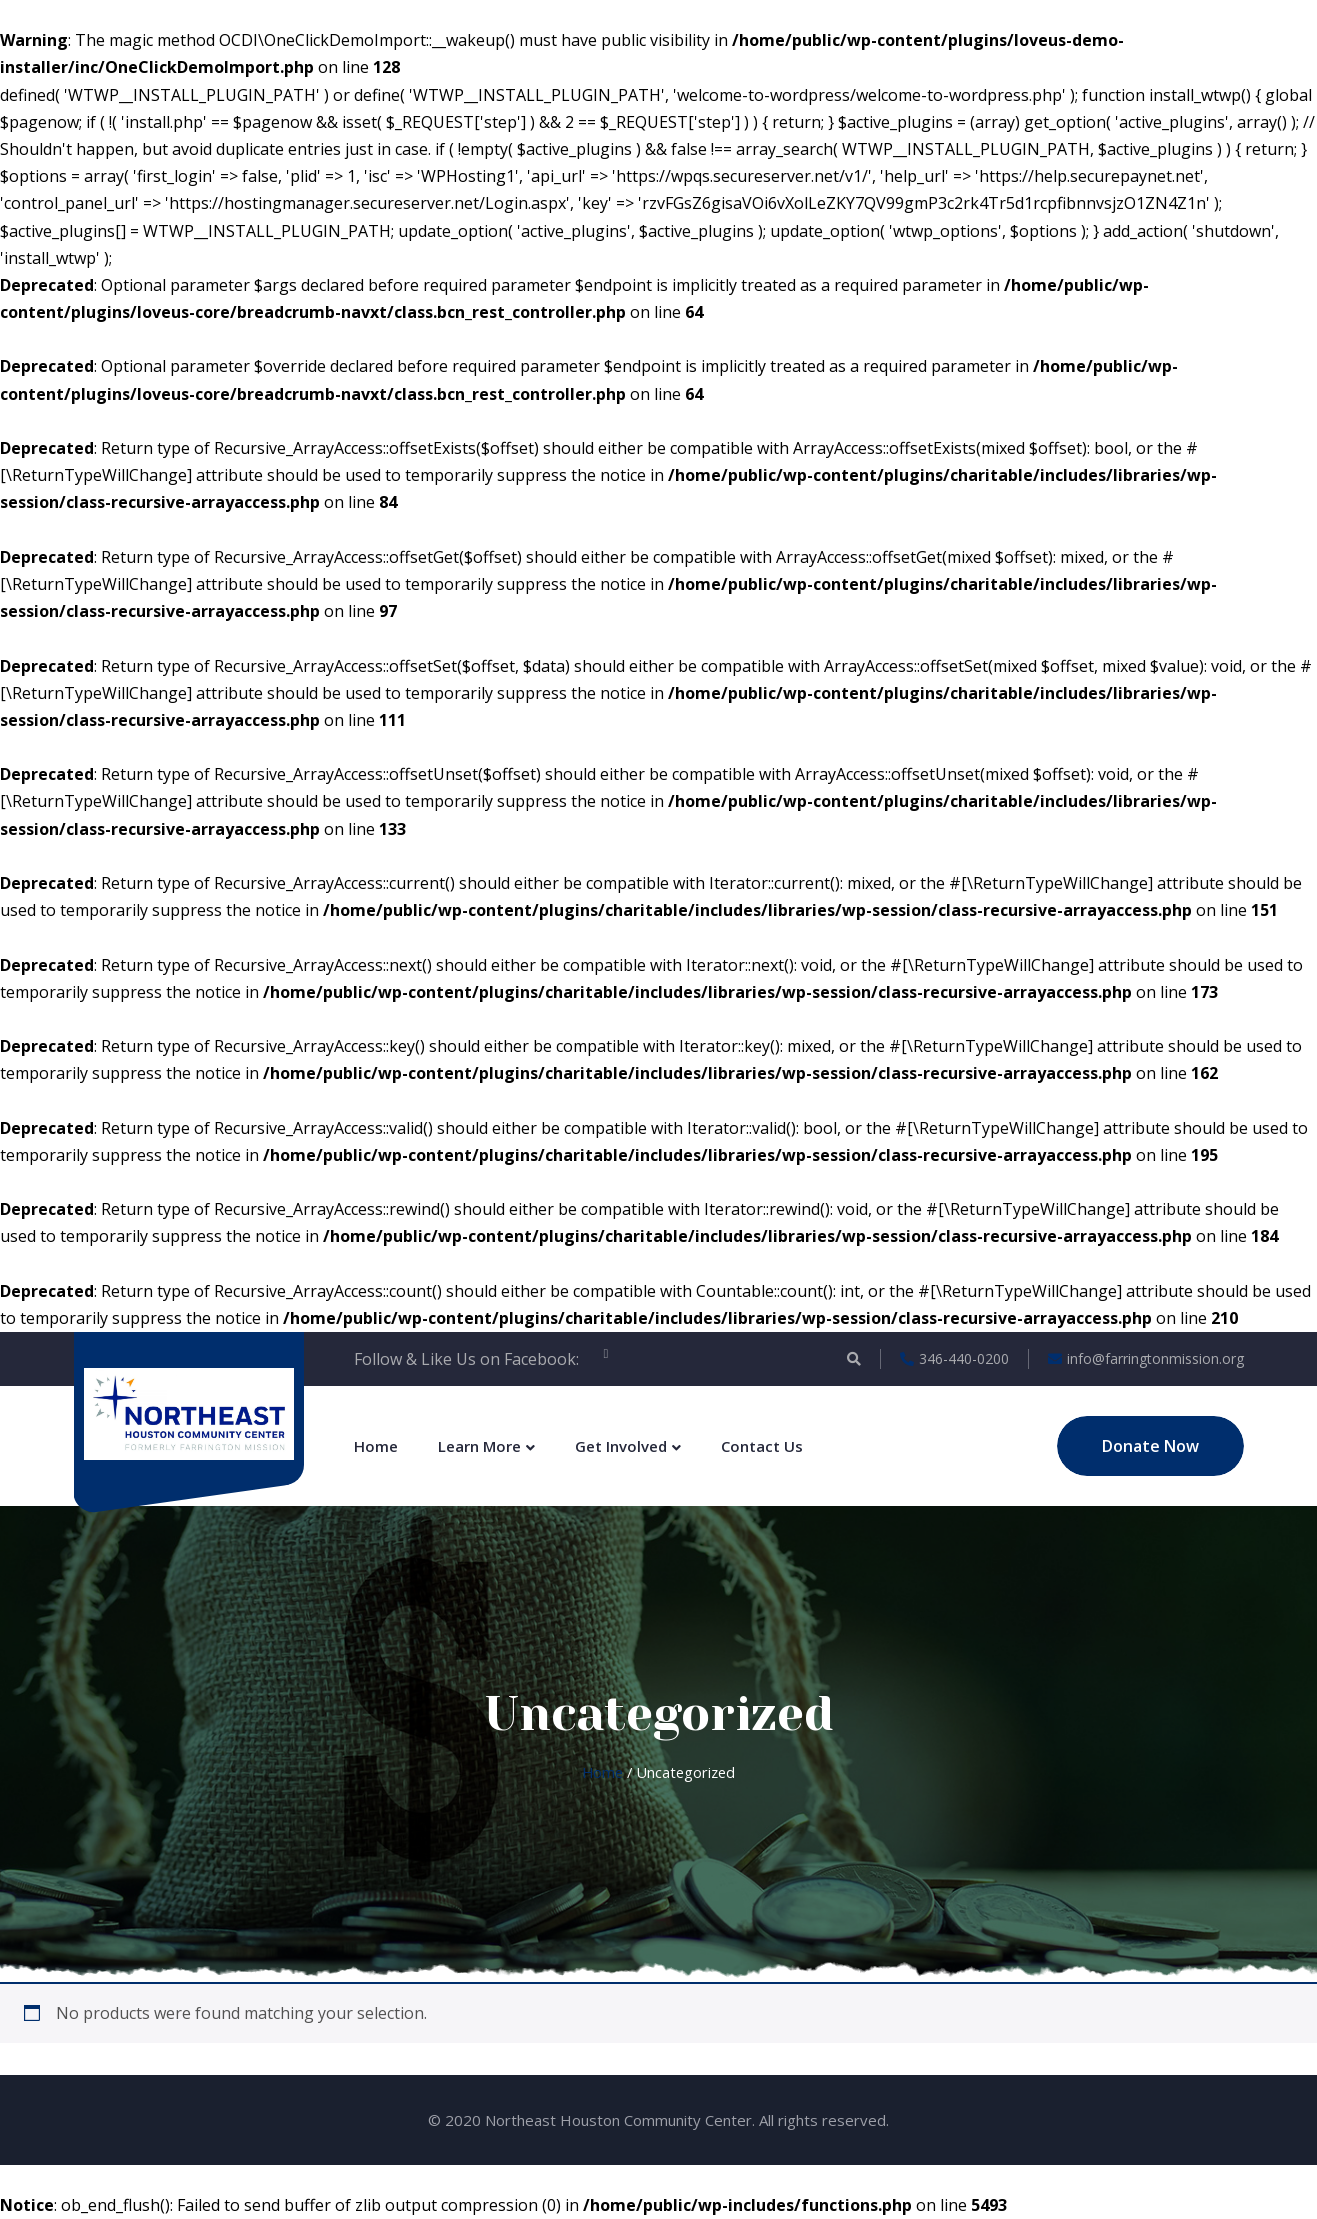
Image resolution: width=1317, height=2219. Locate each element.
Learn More (479, 1446)
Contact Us (762, 1446)
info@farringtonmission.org (1146, 1359)
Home (376, 1446)
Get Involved (621, 1446)
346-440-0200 (954, 1359)
